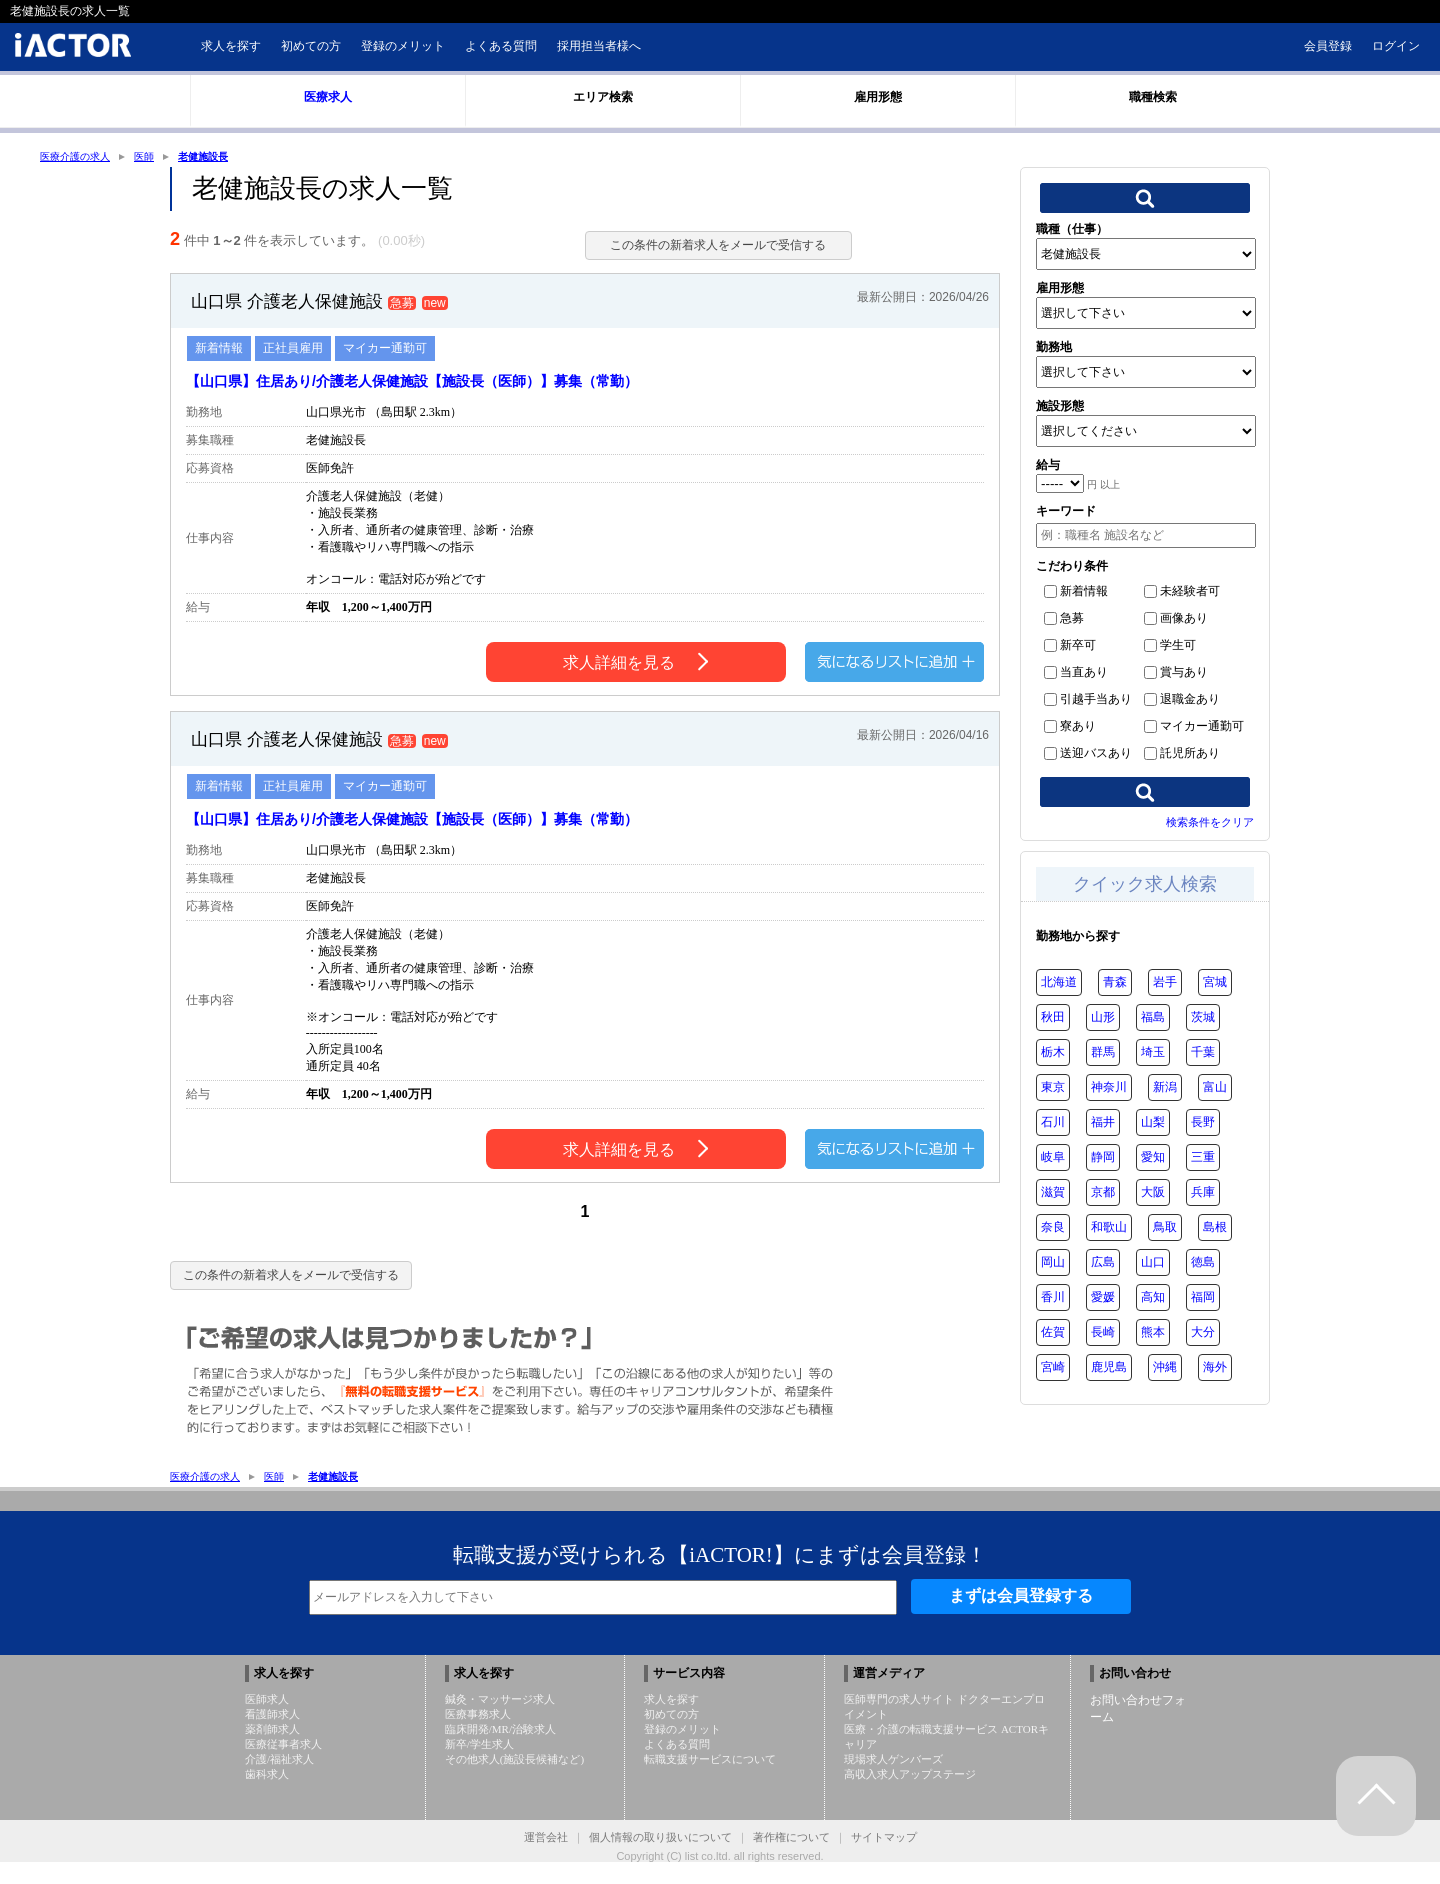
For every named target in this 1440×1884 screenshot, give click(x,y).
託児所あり (1182, 755)
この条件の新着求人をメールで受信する (706, 247)
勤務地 (1054, 349)
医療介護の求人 (82, 157)
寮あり (1070, 728)
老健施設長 (226, 157)
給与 (1048, 467)
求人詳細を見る (635, 678)
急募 (1064, 620)
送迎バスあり (1088, 755)
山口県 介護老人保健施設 (304, 313)
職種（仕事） (1072, 231)
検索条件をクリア (1210, 824)
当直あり (1076, 674)
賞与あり (1176, 674)
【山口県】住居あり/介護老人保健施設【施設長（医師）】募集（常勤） (444, 395)
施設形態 (1060, 408)
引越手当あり (1088, 701)
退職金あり (1182, 701)
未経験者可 (1182, 593)
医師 (160, 157)
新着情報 (1076, 593)
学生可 (1170, 647)
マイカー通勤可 (1194, 728)
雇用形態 (1060, 290)
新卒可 (1070, 647)
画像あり (1176, 620)
